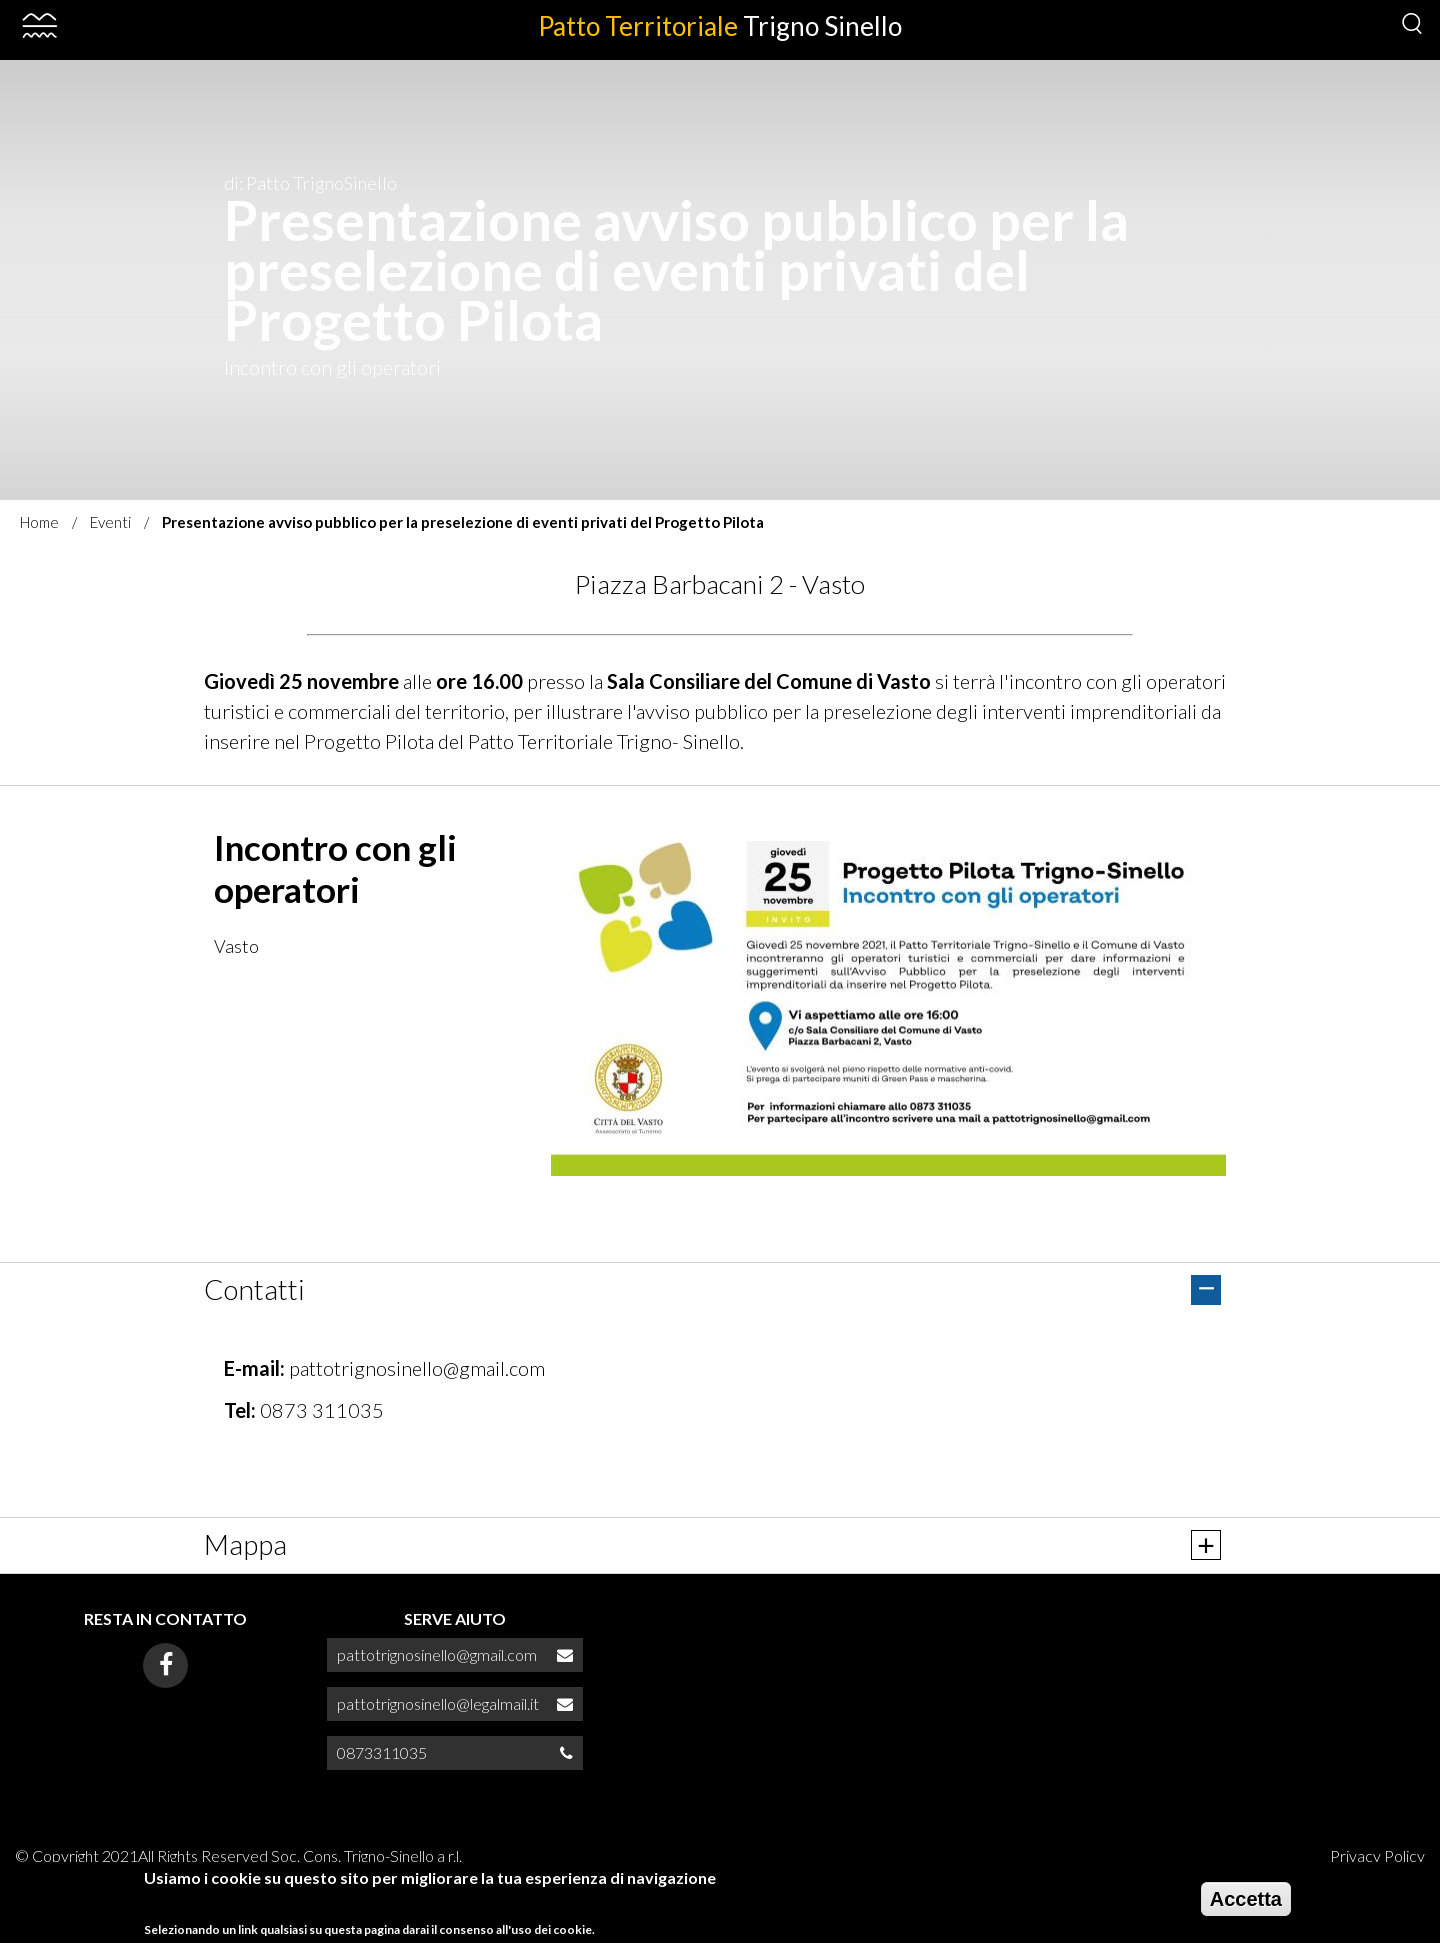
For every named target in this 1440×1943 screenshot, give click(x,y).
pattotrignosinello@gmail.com (417, 1368)
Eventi (110, 522)
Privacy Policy (1377, 1855)
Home (39, 522)
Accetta (1246, 1899)
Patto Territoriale (720, 26)
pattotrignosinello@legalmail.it (438, 1703)
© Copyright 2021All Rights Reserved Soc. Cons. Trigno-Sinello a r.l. (238, 1855)
